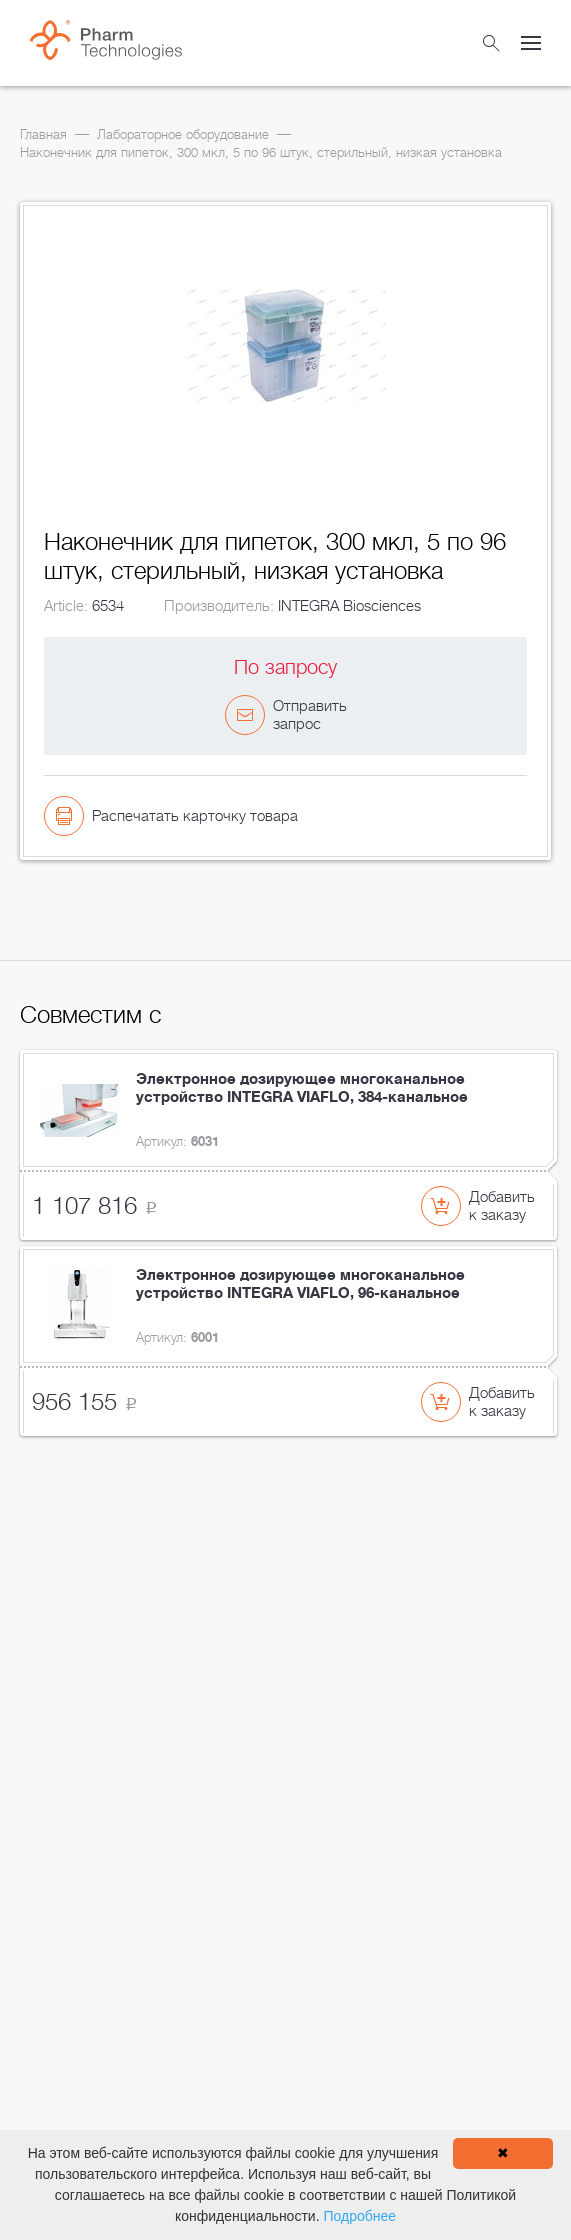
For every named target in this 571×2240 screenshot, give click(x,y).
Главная (43, 134)
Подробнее (359, 2216)
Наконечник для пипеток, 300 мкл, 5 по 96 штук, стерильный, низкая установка (261, 152)
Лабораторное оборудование (183, 134)
